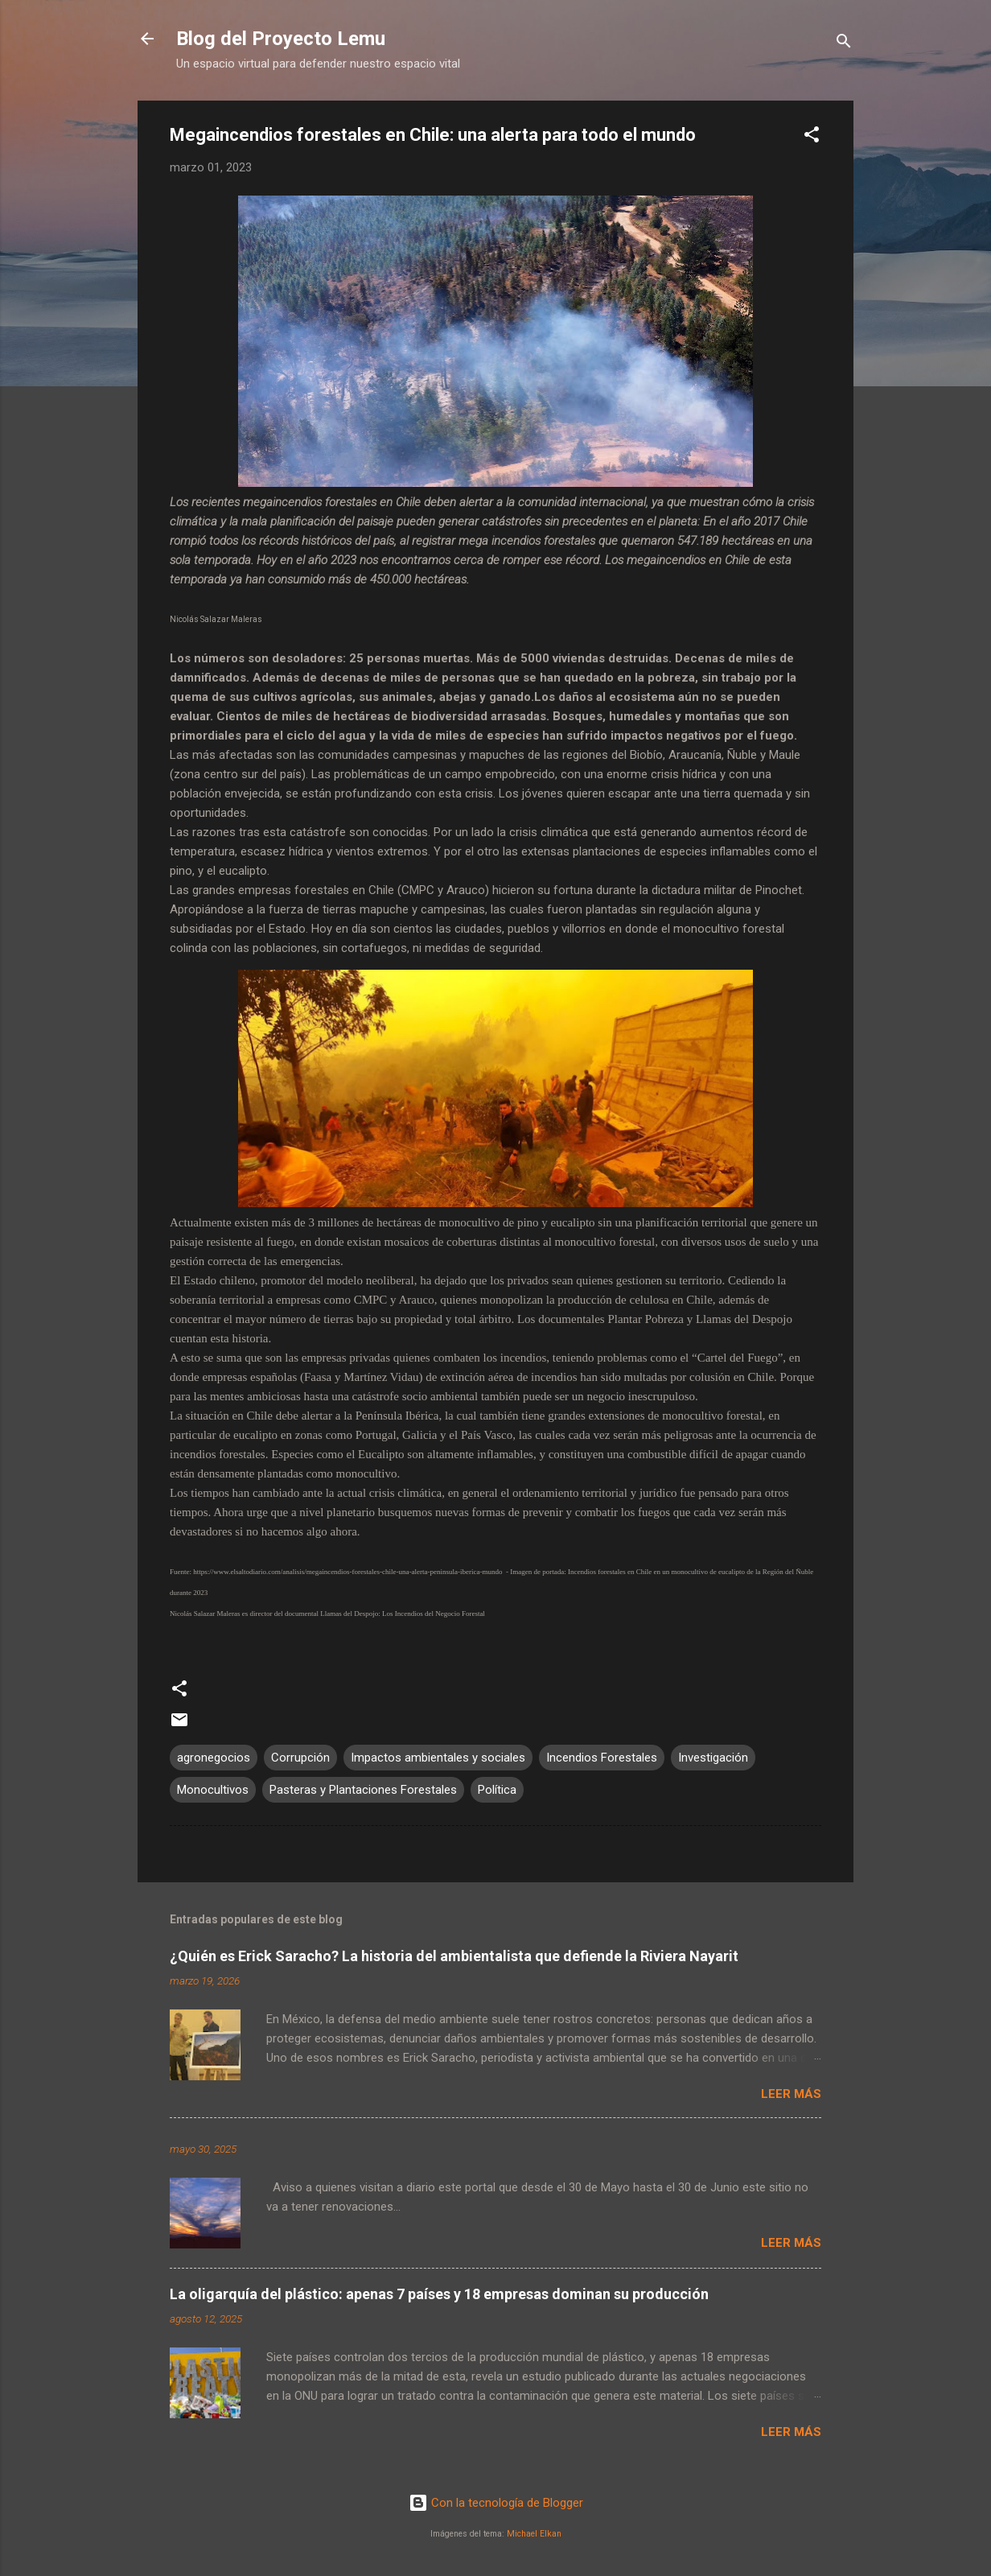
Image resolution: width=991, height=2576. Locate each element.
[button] (811, 137)
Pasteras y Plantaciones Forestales (363, 1790)
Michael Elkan (534, 2534)
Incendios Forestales (601, 1757)
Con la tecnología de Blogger (496, 2503)
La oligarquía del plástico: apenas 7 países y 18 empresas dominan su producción (439, 2293)
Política (497, 1790)
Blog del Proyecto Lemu (280, 38)
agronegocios (213, 1757)
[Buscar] (843, 43)
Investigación (713, 1757)
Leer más (791, 2094)
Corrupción (300, 1757)
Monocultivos (213, 1790)
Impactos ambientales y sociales (438, 1757)
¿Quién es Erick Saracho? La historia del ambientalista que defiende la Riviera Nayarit (454, 1955)
